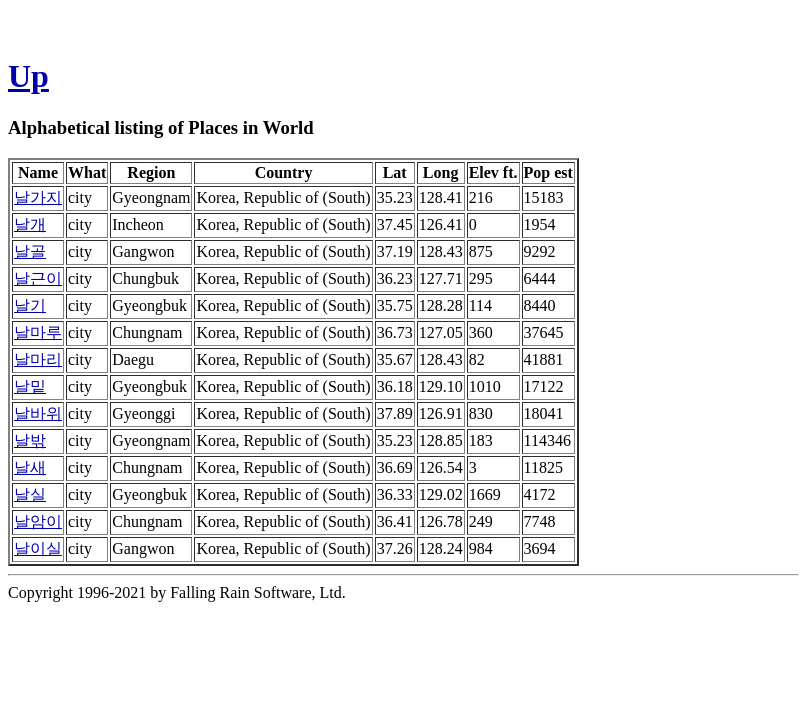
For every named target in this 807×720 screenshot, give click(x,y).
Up (28, 76)
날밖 (30, 440)
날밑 (30, 386)
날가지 (38, 197)
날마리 (38, 359)
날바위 (38, 413)
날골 (30, 251)
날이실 (38, 548)
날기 (30, 305)
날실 (30, 494)
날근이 (38, 278)
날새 (30, 467)
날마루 (38, 332)
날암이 (38, 521)
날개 (30, 224)
